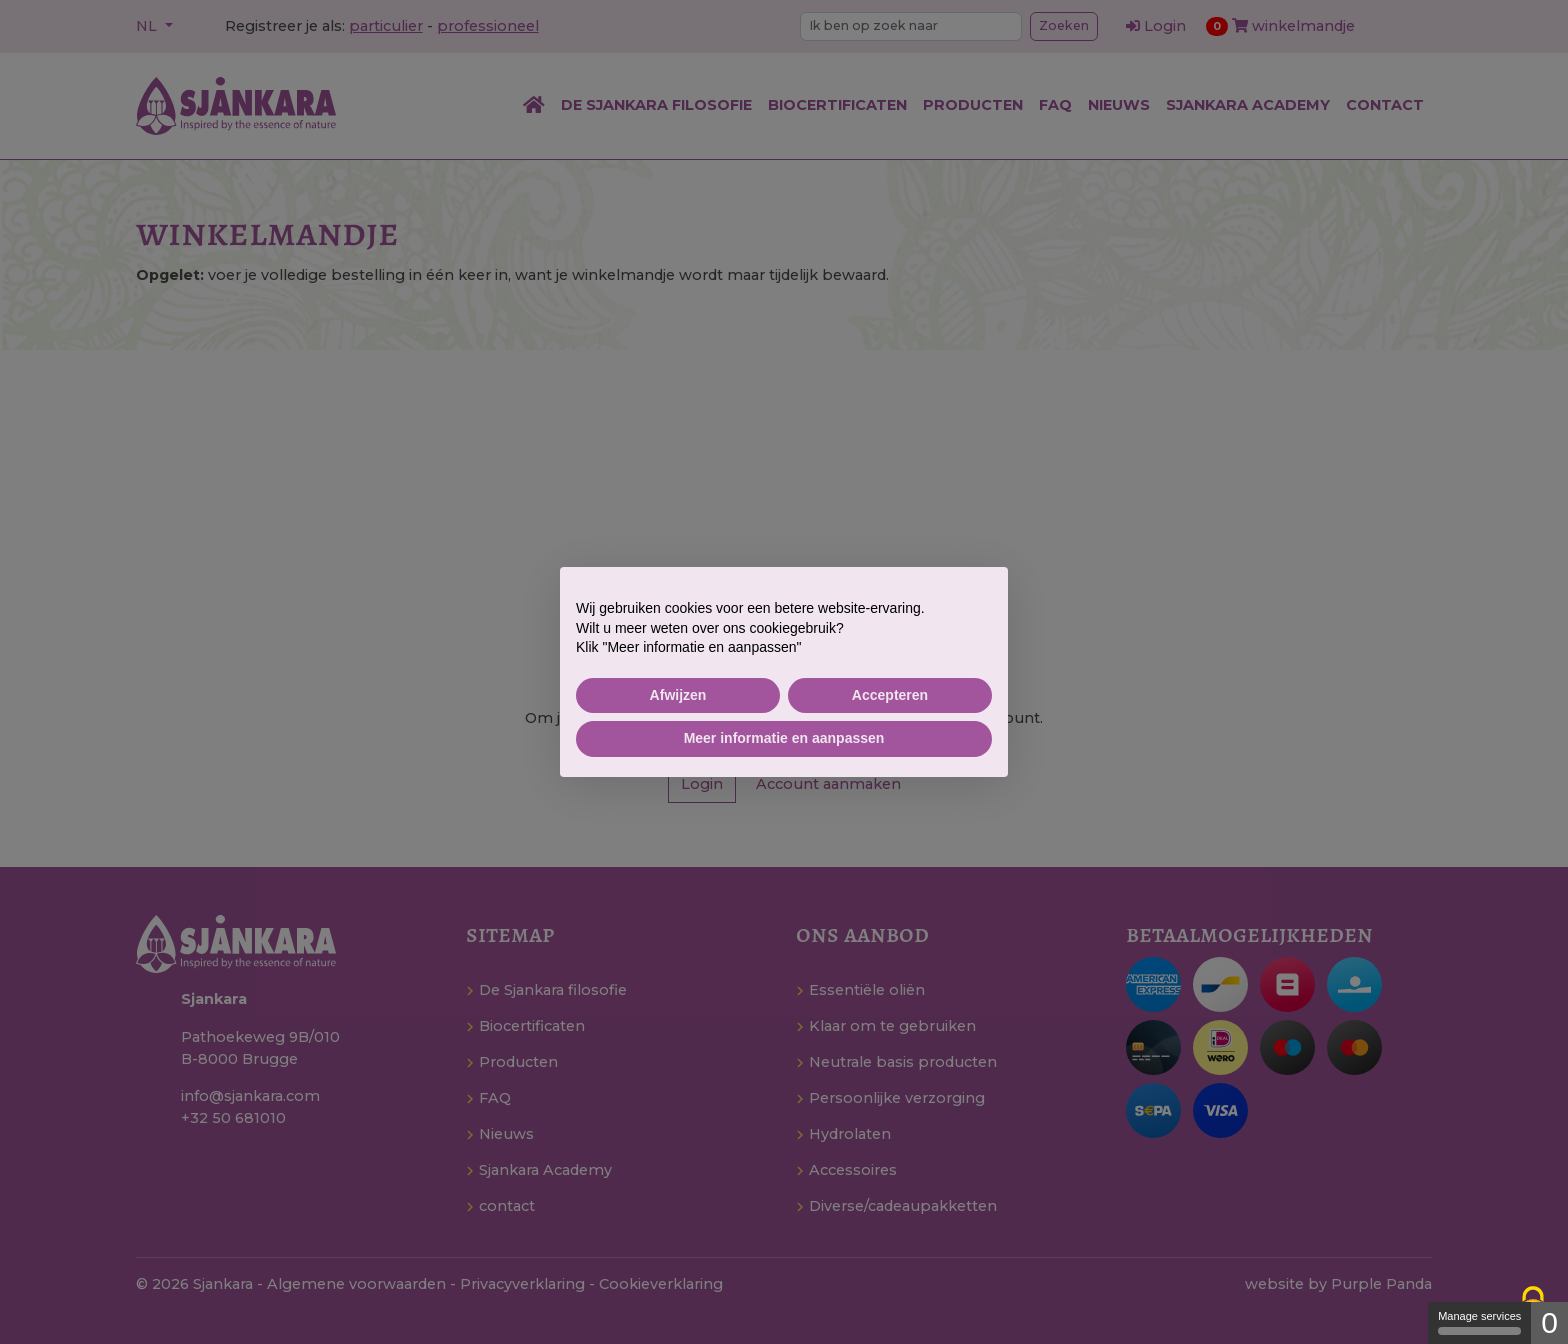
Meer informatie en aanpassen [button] (784, 738)
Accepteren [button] (890, 695)
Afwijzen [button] (678, 695)
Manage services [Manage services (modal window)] (1479, 1322)
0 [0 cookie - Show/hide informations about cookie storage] (1549, 1322)
